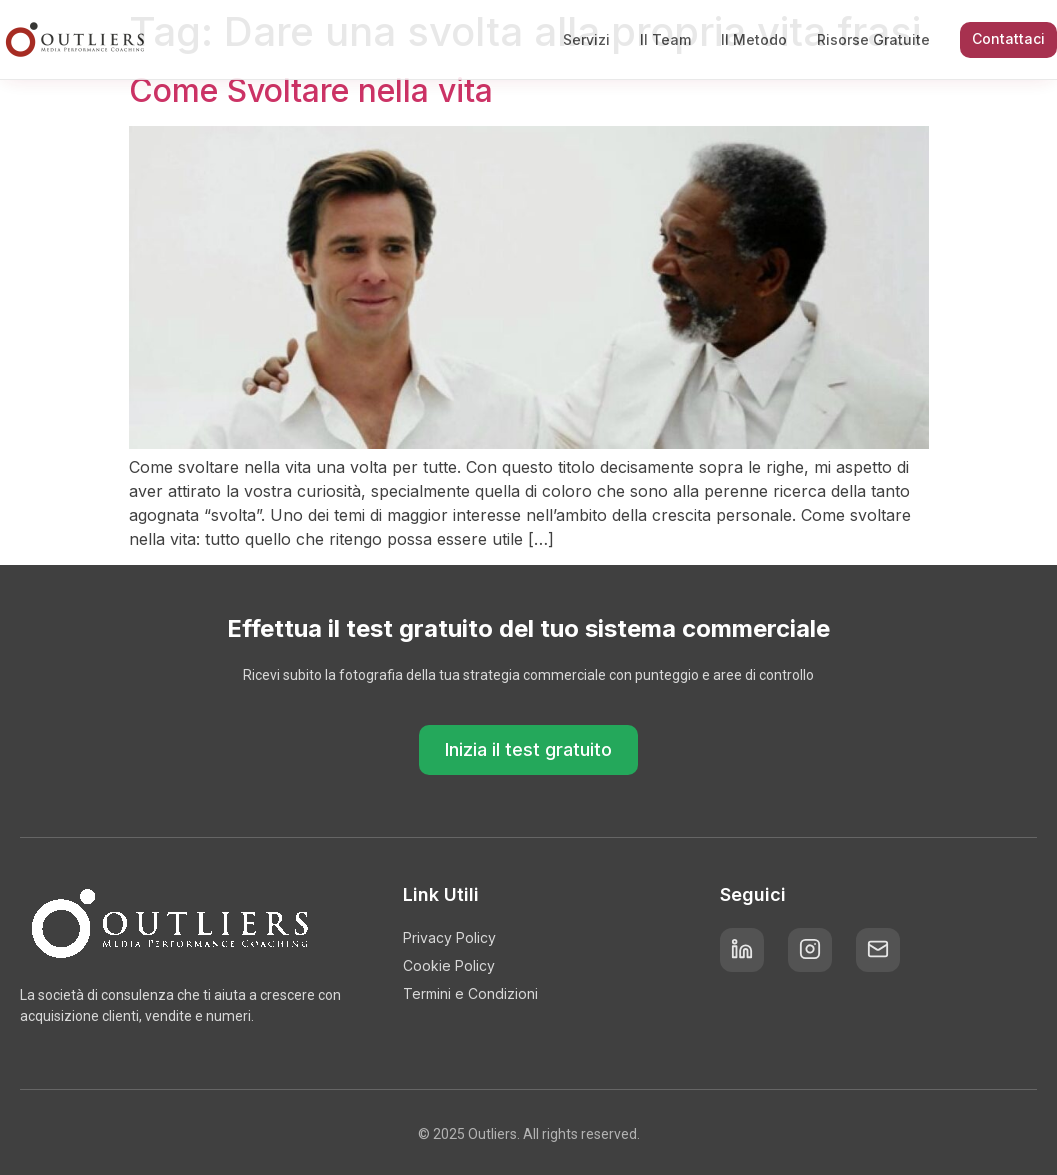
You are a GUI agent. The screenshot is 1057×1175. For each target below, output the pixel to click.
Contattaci (1008, 38)
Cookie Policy (449, 965)
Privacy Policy (449, 937)
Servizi (586, 39)
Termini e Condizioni (470, 993)
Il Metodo (754, 39)
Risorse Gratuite (873, 39)
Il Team (665, 39)
